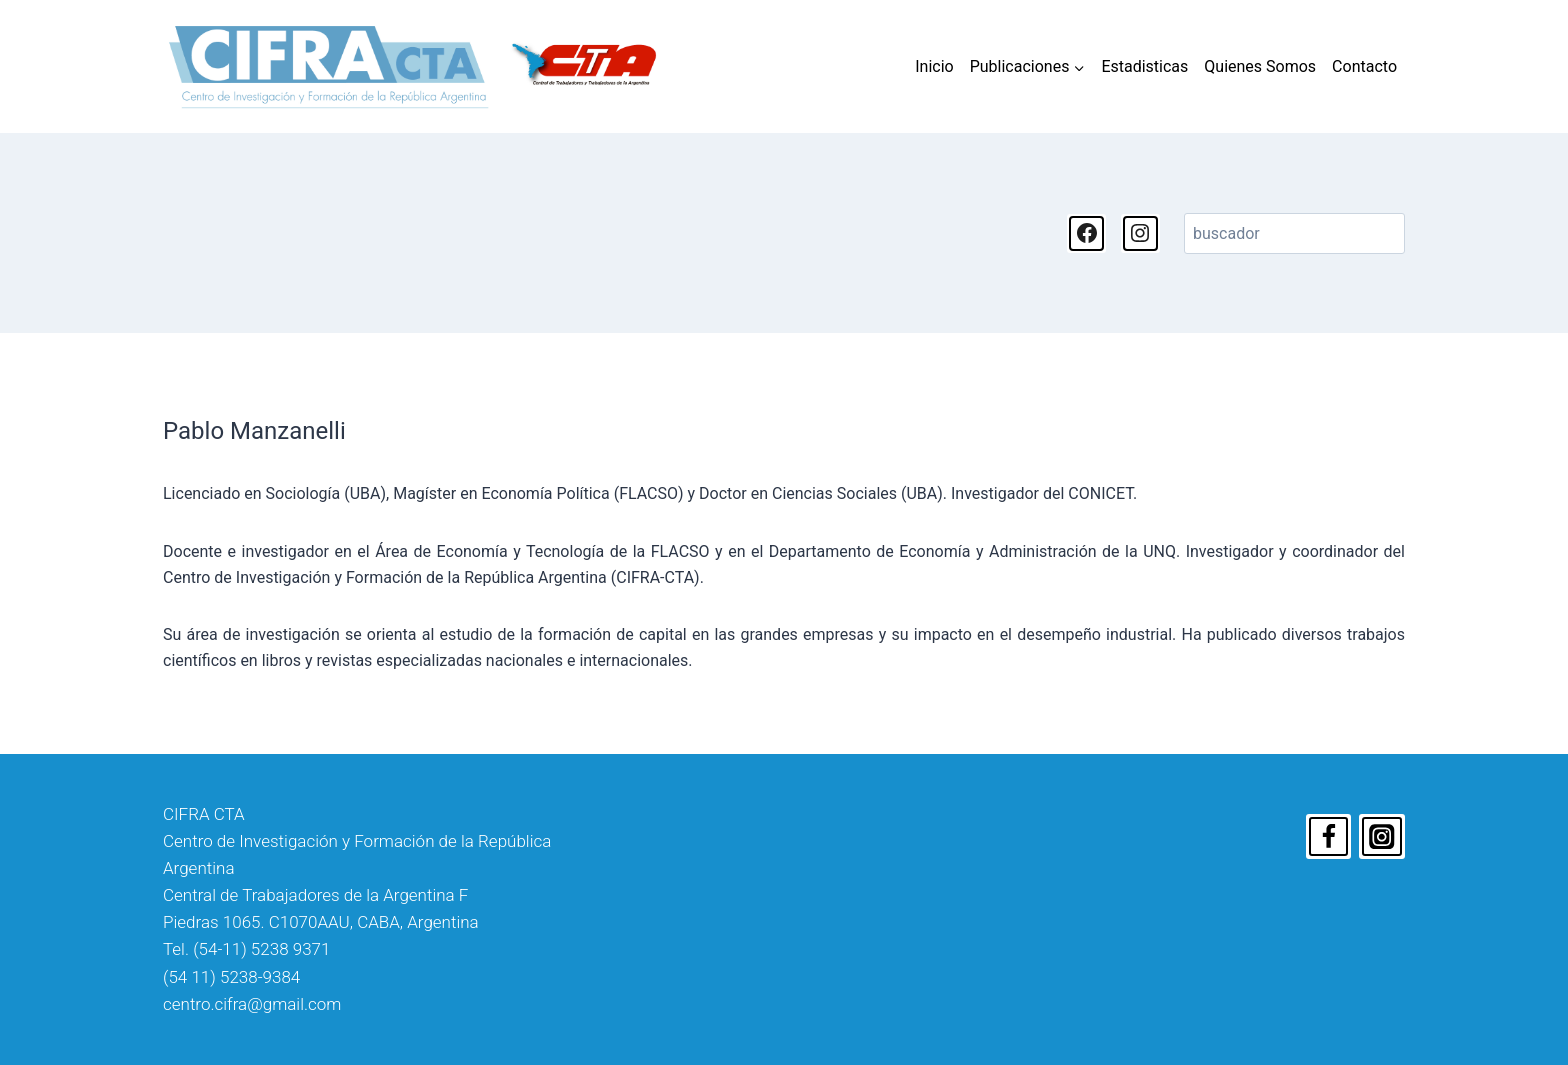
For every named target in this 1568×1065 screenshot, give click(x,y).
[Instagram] (1382, 837)
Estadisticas (1144, 66)
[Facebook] (1329, 837)
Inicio (934, 66)
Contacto (1364, 66)
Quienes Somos (1260, 66)
